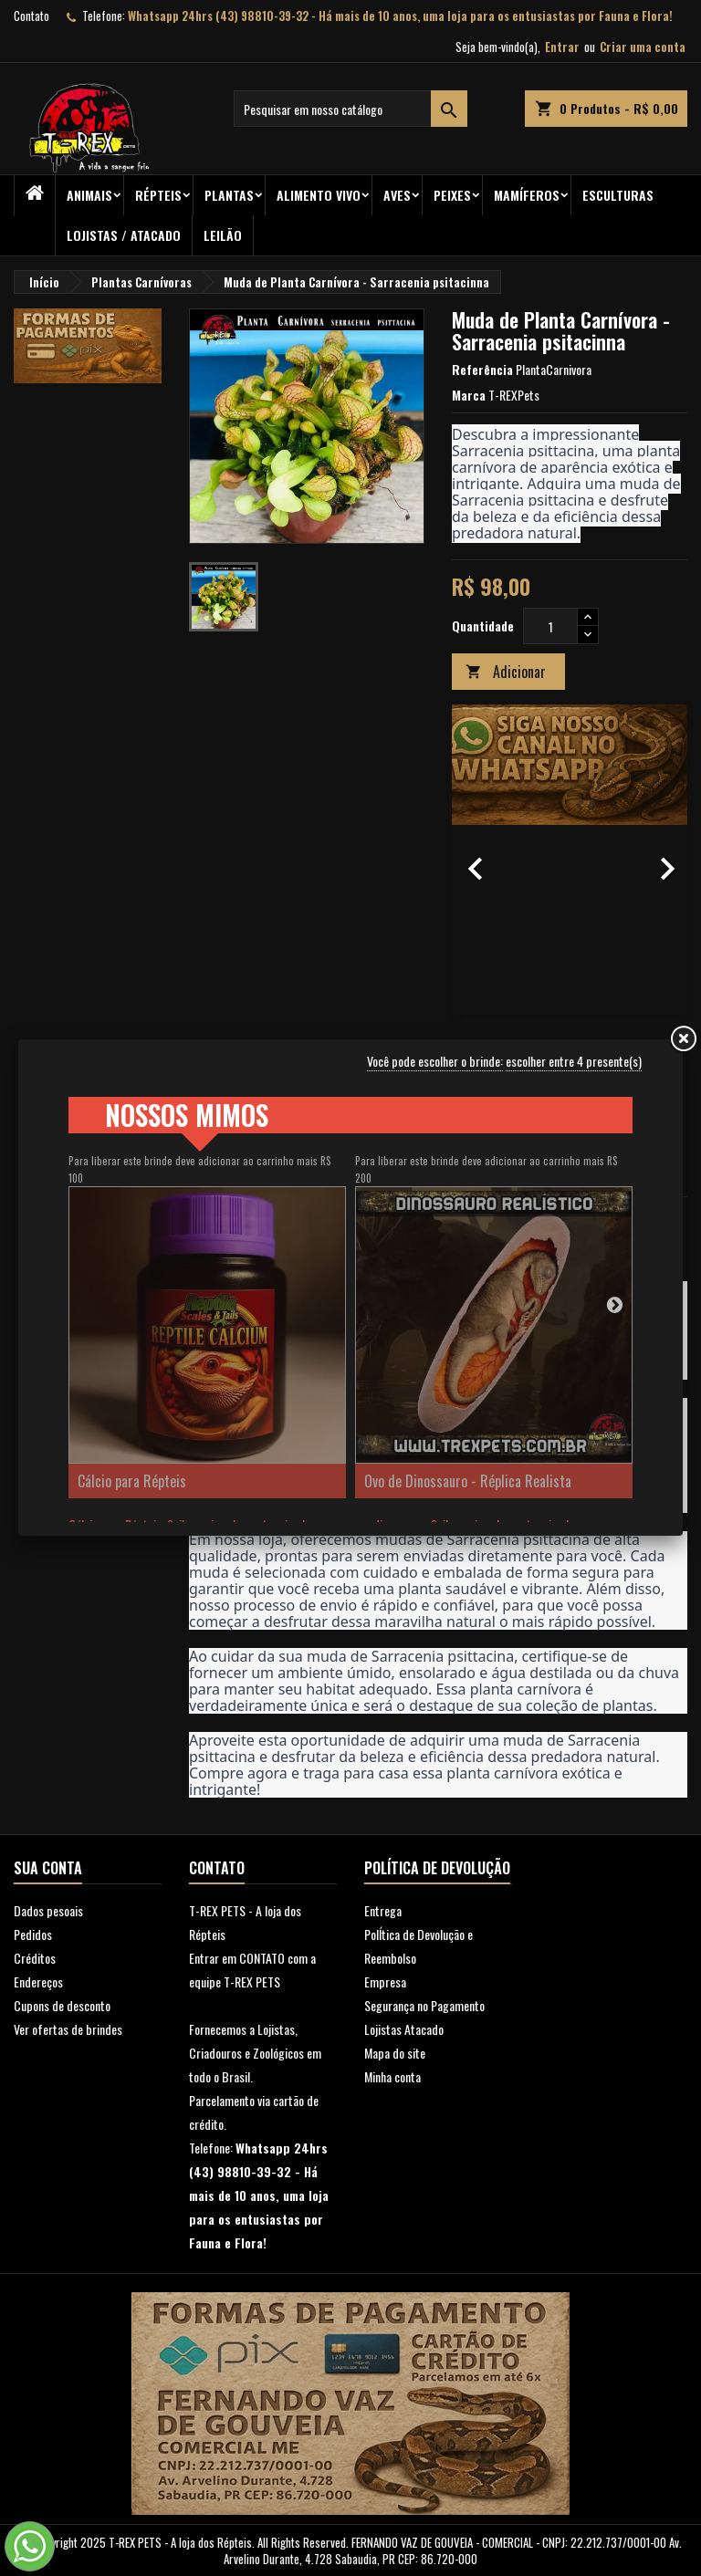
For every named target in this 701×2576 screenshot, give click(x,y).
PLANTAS (229, 194)
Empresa (385, 1981)
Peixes (452, 194)
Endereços (38, 1981)
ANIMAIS (89, 194)
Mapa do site (394, 2052)
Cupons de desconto (62, 2005)
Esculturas (618, 194)
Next (614, 1304)
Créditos (35, 1957)
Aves (397, 194)
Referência (482, 369)
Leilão (223, 235)
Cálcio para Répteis (132, 1481)
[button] (469, 859)
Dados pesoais (48, 1910)
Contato (31, 15)
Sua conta (48, 1868)
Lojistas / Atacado (124, 235)
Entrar (562, 46)
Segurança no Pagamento (424, 2005)
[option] (569, 859)
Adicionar (506, 672)
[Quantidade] (550, 626)
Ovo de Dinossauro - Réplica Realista (467, 1481)
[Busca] (350, 108)
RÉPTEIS (158, 194)
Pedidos (33, 1934)
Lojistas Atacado (404, 2029)
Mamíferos (527, 194)
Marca (469, 395)
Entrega (383, 1910)
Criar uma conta (642, 46)
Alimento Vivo (319, 194)
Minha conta (392, 2076)
